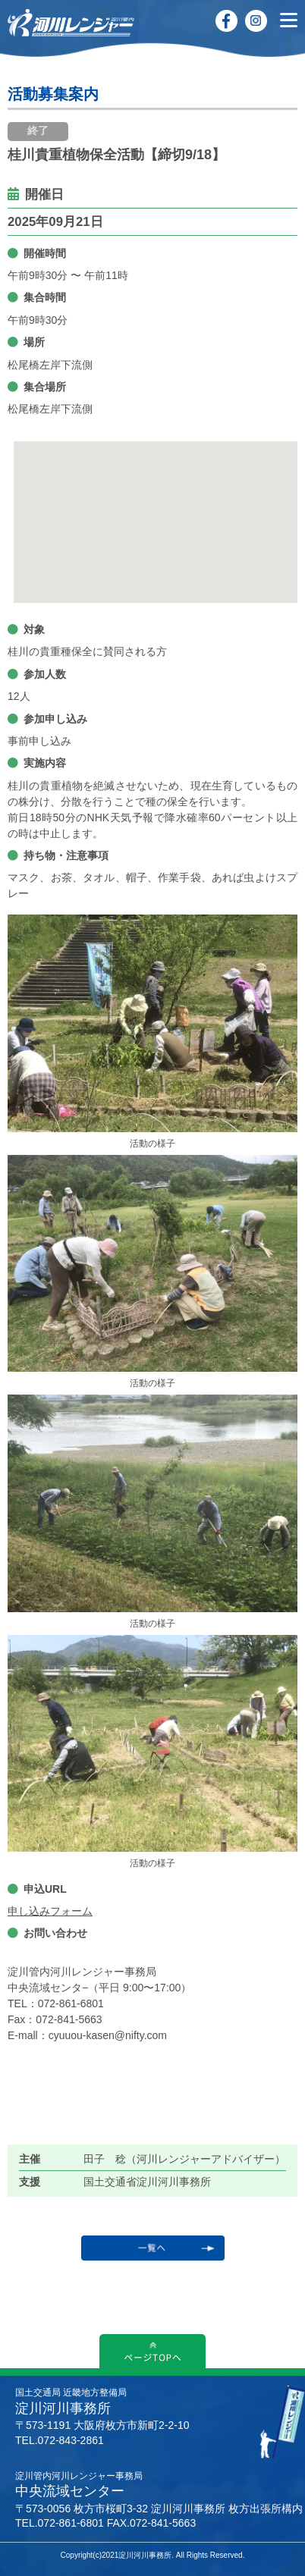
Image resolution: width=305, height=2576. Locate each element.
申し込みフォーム (50, 1911)
